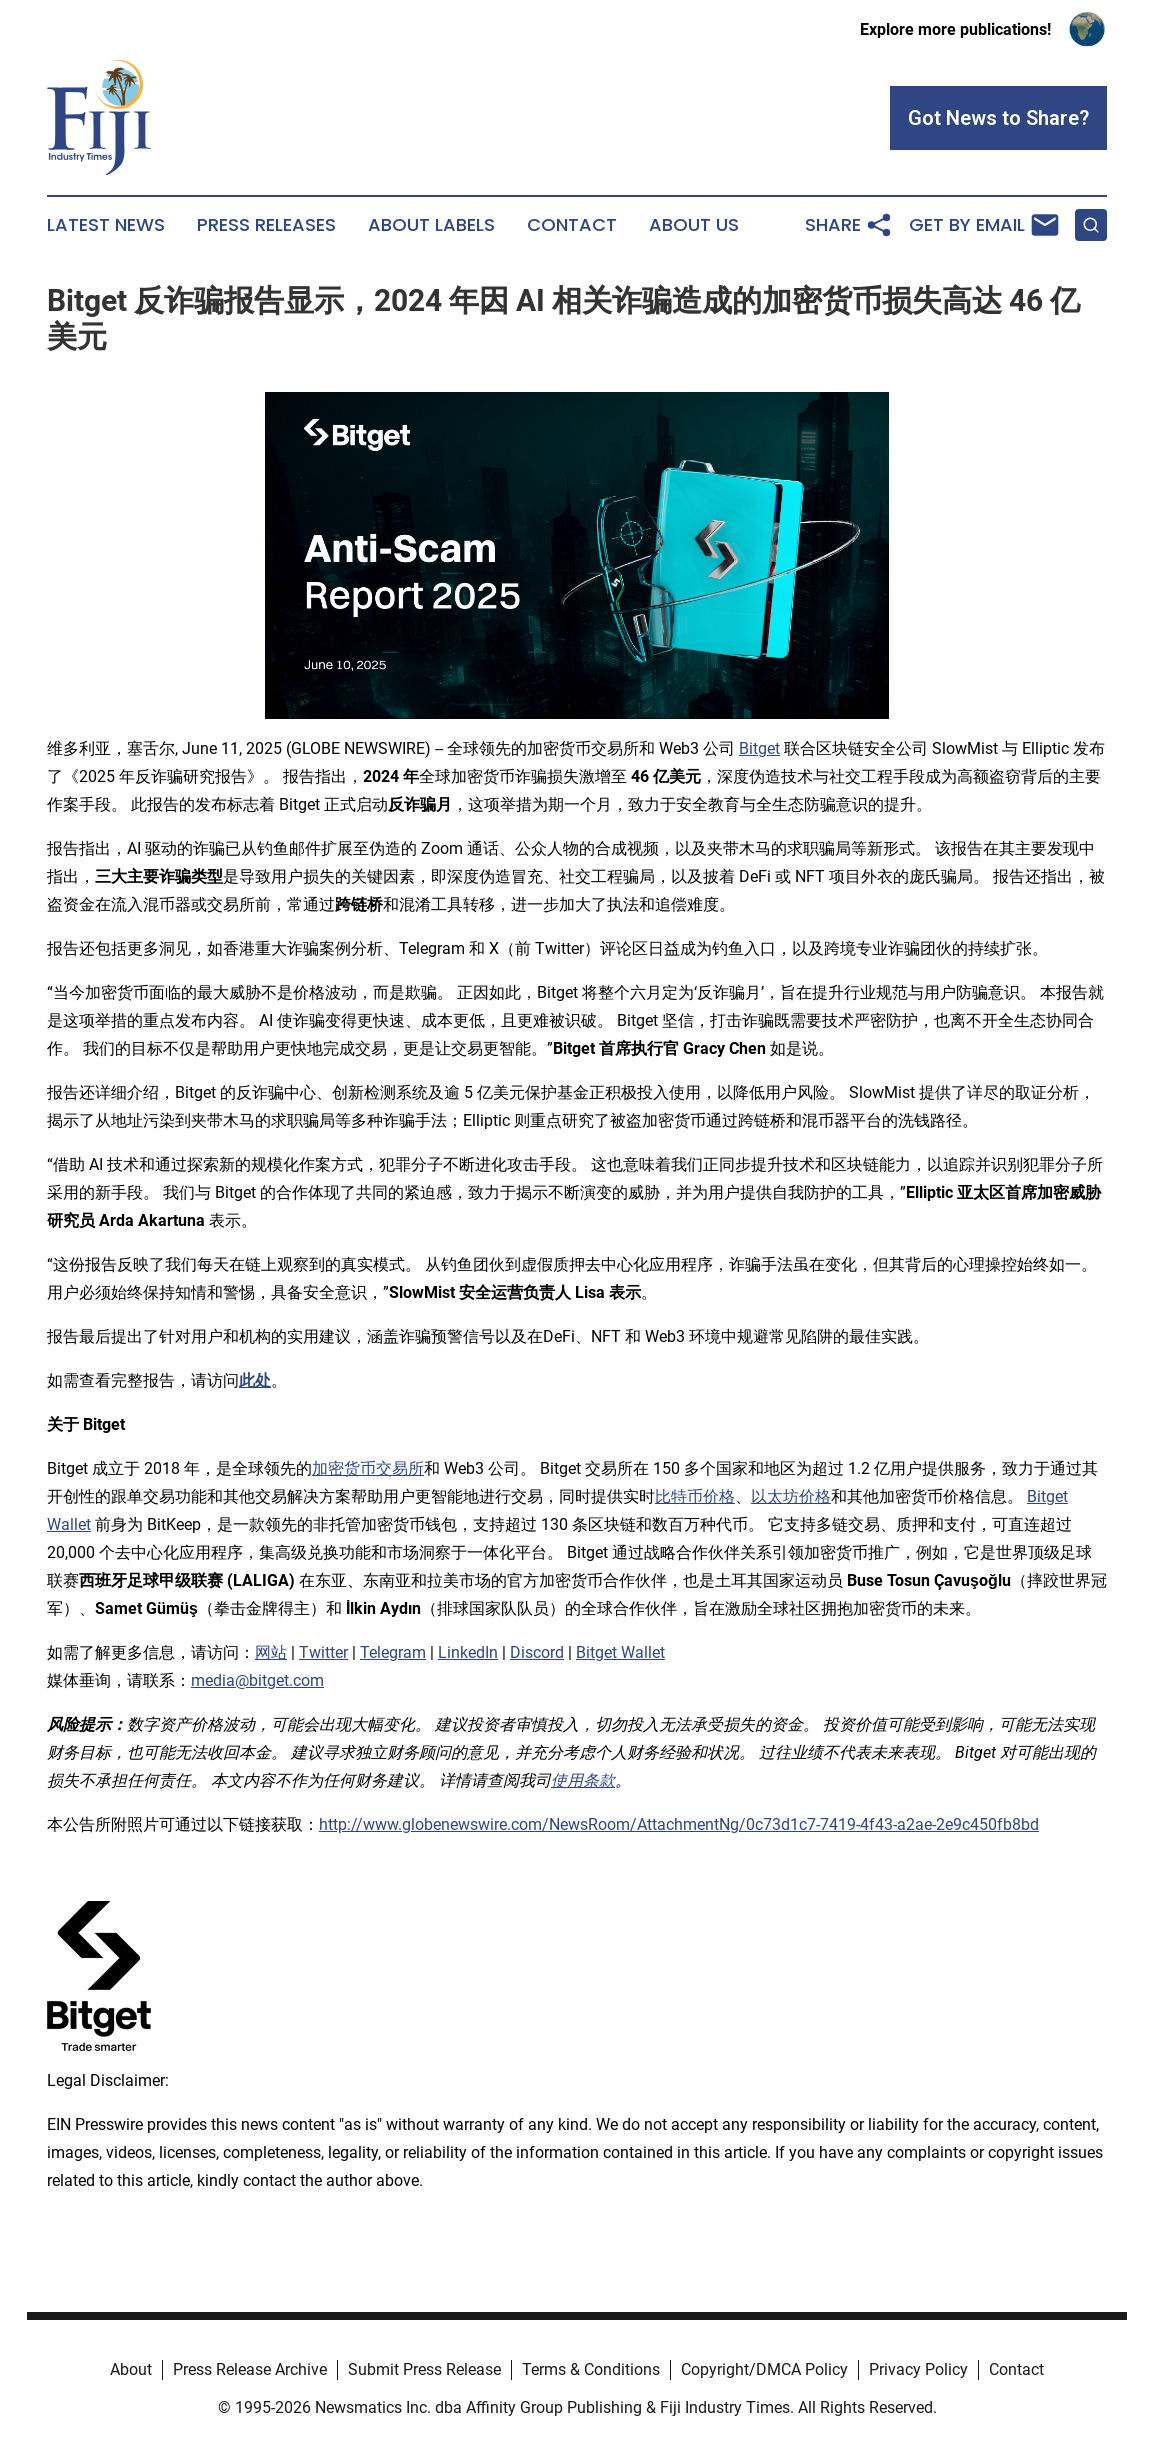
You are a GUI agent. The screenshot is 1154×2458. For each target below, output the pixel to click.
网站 (271, 1652)
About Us (694, 225)
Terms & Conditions (591, 2369)
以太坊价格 (791, 1496)
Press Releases (266, 225)
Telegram (393, 1652)
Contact (572, 225)
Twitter (323, 1652)
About (131, 2369)
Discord (537, 1652)
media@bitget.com (257, 1680)
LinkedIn (468, 1652)
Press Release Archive (250, 2369)
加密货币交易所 (368, 1468)
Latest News (106, 225)
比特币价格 (695, 1496)
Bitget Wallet (620, 1652)
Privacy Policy (918, 2369)
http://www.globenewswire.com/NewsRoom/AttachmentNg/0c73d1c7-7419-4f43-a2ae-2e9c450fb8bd (679, 1824)
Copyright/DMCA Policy (764, 2369)
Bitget (759, 748)
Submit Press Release (424, 2369)
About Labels (431, 225)
